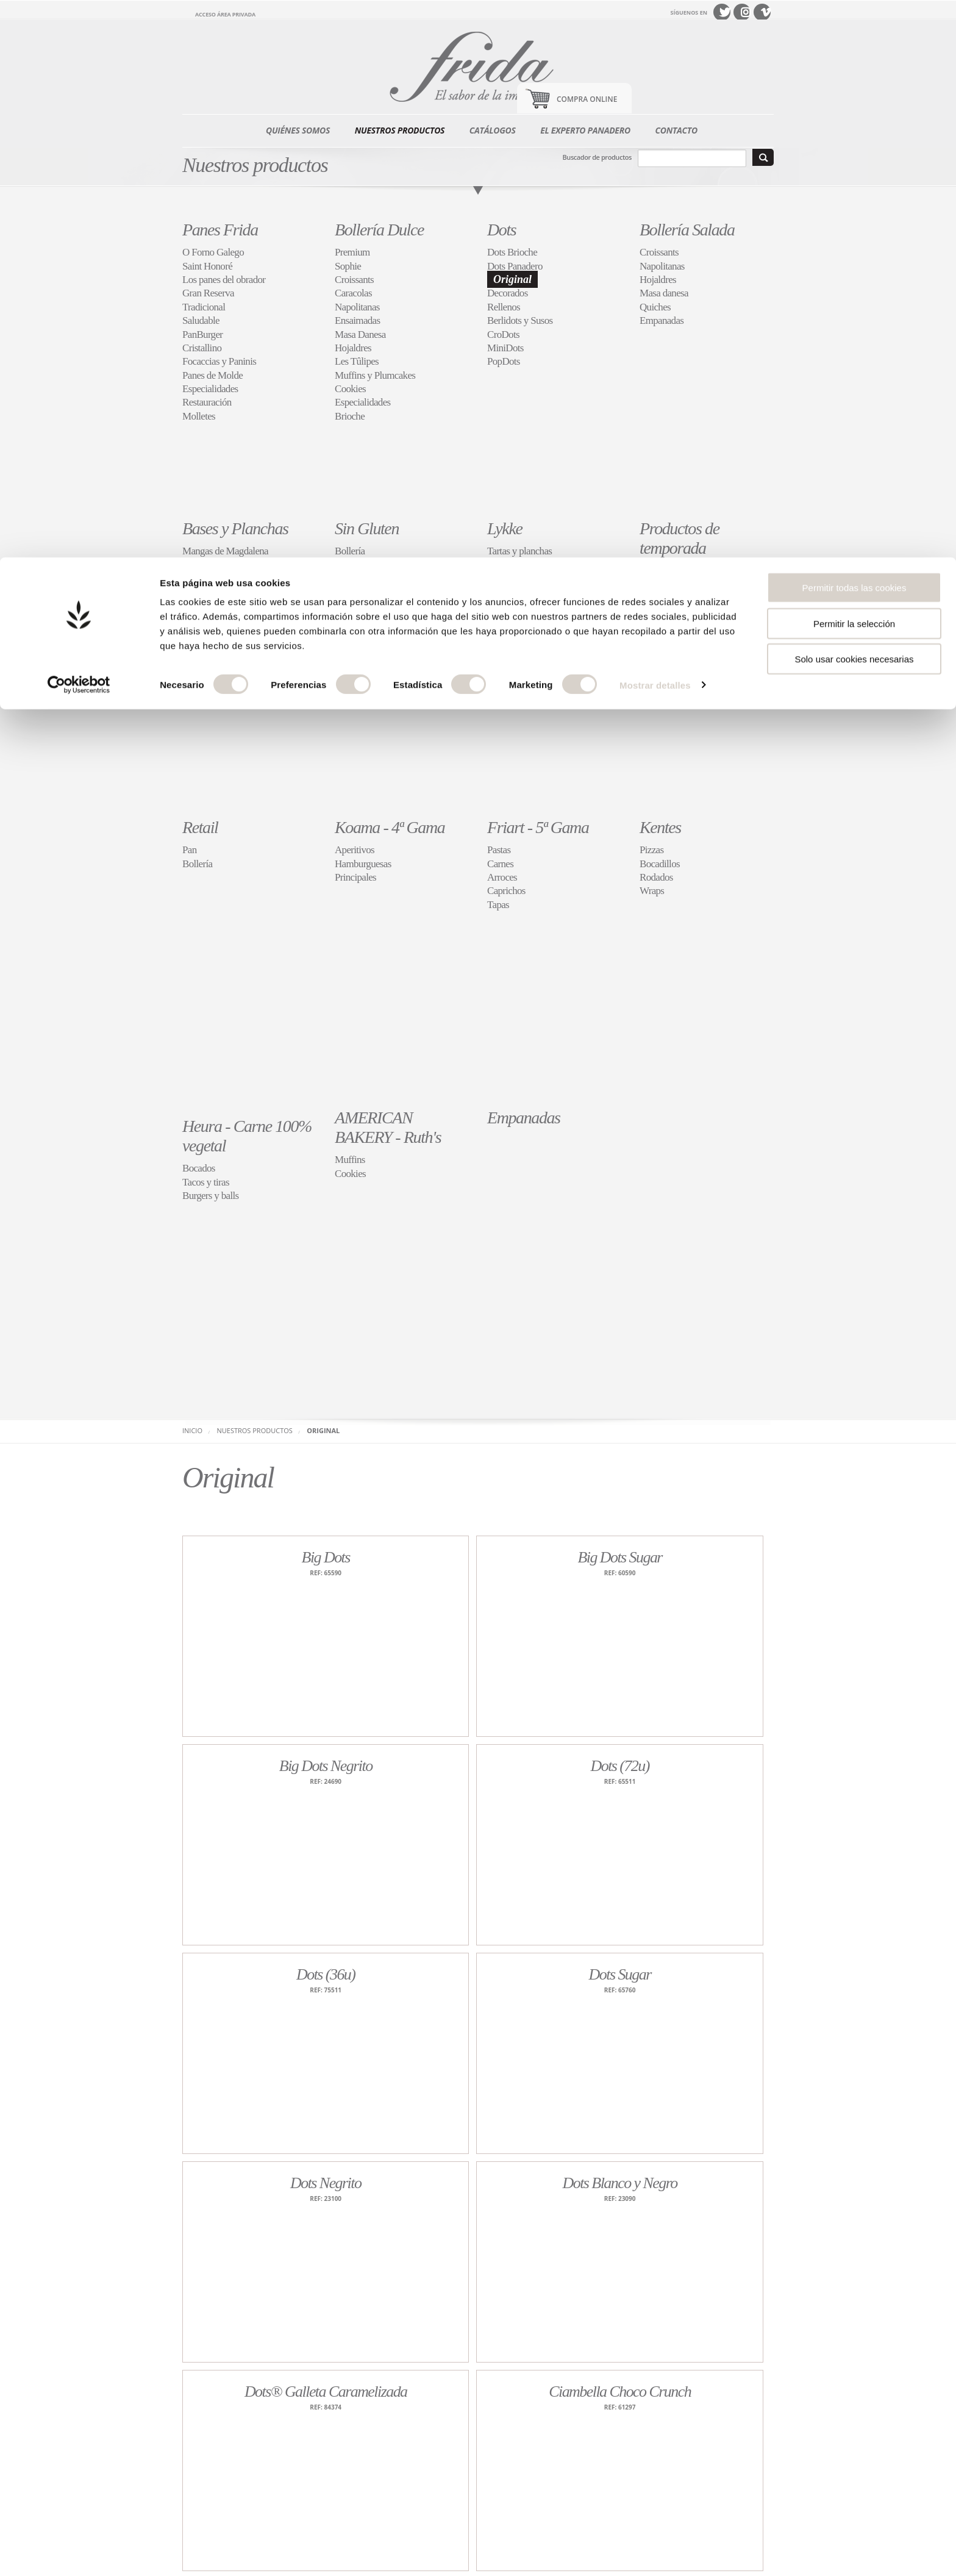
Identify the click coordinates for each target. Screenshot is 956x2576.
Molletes (198, 416)
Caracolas (353, 293)
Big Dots (326, 1557)
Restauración (207, 402)
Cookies (350, 389)
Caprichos (506, 592)
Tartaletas (505, 565)
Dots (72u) (619, 1766)
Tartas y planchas (519, 551)
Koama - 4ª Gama (389, 827)
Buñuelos (658, 611)
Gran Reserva (208, 293)
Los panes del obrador (223, 279)
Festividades (663, 570)
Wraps (652, 890)
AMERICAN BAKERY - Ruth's (388, 1127)
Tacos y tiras (205, 1182)
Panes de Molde (212, 375)
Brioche (350, 416)
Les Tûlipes (357, 361)
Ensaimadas (357, 320)
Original (512, 279)
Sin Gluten (367, 528)
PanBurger (202, 334)
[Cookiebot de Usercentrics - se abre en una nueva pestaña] (79, 128)
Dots (501, 229)
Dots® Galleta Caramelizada (325, 2391)
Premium (352, 252)
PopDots (503, 361)
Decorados (507, 293)
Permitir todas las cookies (854, 30)
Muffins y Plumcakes (375, 375)
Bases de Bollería (215, 578)
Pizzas (651, 850)
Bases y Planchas (235, 528)
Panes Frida (220, 229)
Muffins (350, 1159)
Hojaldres (353, 348)
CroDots (503, 334)
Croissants (354, 279)
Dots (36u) (325, 1974)
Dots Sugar (620, 1974)
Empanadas (661, 320)
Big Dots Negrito (326, 1766)
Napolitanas (357, 307)
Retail (200, 827)
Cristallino (201, 348)
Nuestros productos (255, 1430)
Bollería (350, 551)
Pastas (498, 850)
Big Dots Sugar (619, 1557)
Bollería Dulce (379, 229)
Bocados (198, 1168)
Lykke (504, 528)
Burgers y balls (210, 1195)
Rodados (656, 877)
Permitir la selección (854, 66)
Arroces (502, 877)
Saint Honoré (207, 266)
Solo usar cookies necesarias (853, 101)
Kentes (660, 827)
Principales (355, 877)
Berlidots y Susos (519, 320)
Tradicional (203, 307)
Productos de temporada (679, 538)
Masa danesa (664, 293)
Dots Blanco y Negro (620, 2183)
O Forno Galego (213, 252)
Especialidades (210, 389)
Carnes (500, 864)
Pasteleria (353, 578)
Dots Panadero (515, 266)
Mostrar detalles (655, 128)
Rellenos (503, 307)
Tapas (498, 905)
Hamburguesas (363, 864)
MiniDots (505, 348)
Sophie (348, 266)
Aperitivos (354, 850)
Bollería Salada (687, 229)
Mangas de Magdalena (225, 551)
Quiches (655, 307)
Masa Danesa (360, 334)
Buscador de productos (597, 157)
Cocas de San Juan (675, 598)
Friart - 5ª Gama (538, 827)
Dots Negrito (325, 2183)
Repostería (507, 578)
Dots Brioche (512, 252)
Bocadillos (660, 864)
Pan (342, 565)
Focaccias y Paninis (219, 361)
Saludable (200, 320)
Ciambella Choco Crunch (620, 2391)
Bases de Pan (207, 565)
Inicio (192, 1430)
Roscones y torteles (676, 584)
